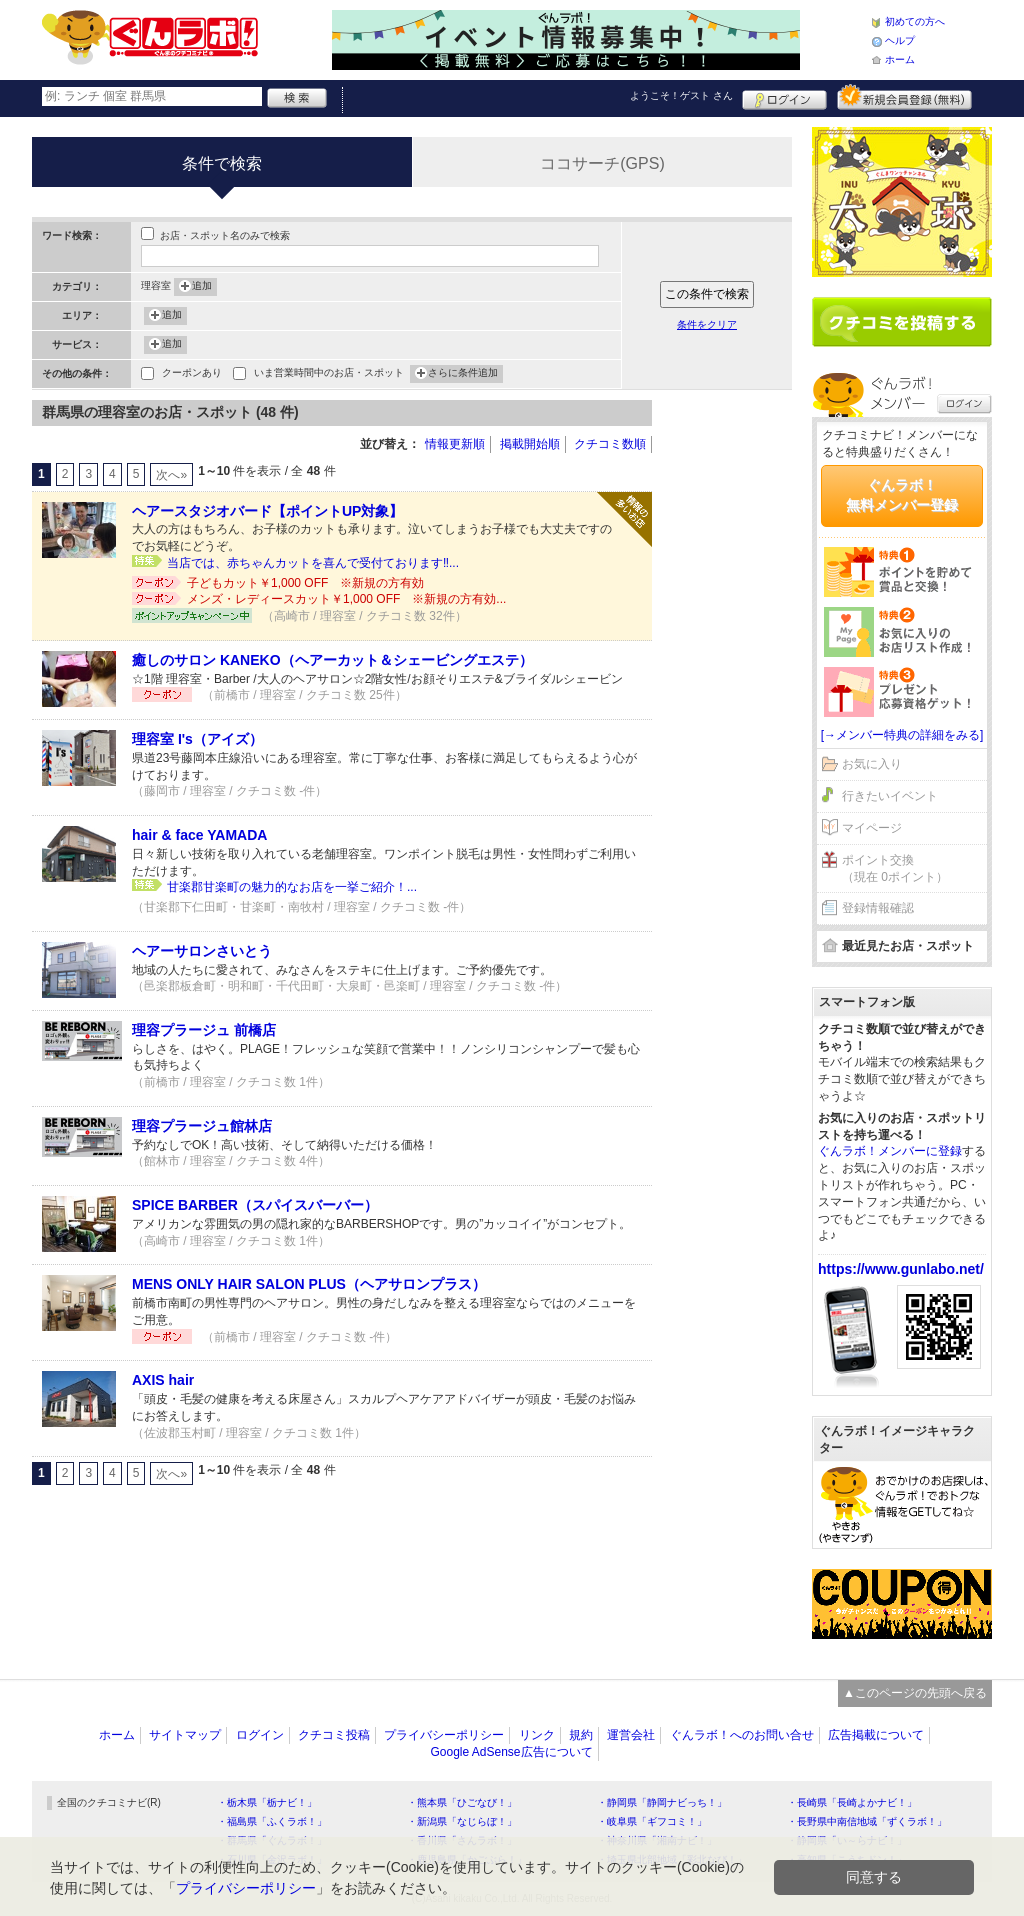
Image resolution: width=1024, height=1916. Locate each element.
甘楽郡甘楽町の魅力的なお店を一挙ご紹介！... (292, 887)
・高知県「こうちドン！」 (847, 1859)
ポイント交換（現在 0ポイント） (895, 868)
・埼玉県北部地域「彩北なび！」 (672, 1859)
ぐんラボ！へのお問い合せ (742, 1735)
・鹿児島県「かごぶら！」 (467, 1859)
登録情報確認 (878, 908)
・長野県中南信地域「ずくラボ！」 (867, 1821)
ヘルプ (900, 40)
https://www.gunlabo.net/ (901, 1269)
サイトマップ (185, 1735)
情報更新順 (455, 444)
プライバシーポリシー (444, 1735)
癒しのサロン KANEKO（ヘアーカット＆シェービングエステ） (332, 660)
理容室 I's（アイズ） (197, 739)
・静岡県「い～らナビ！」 (847, 1840)
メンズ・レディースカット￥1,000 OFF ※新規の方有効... (346, 599)
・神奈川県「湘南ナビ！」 (657, 1840)
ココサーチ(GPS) (602, 163)
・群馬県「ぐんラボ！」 (272, 1840)
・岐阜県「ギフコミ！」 (652, 1821)
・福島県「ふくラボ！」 (272, 1821)
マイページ (872, 828)
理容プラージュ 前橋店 (204, 1030)
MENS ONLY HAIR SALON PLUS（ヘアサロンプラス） (309, 1284)
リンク (537, 1735)
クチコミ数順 (610, 444)
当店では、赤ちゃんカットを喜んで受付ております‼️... (313, 563)
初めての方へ (915, 21)
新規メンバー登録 (904, 97)
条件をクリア (707, 324)
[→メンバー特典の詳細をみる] (902, 735)
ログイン (784, 97)
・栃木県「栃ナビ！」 (267, 1802)
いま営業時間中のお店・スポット (329, 374)
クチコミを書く (902, 322)
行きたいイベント (890, 796)
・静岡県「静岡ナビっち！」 (662, 1802)
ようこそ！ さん (681, 95)
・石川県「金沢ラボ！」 (272, 1859)
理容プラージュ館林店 (202, 1126)
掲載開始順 (530, 444)
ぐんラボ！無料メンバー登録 (902, 495)
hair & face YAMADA (199, 835)
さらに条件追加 (463, 374)
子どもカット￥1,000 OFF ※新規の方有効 (305, 583)
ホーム (900, 59)
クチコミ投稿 (334, 1735)
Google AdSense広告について (511, 1752)
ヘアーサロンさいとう (202, 951)
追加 (202, 287)
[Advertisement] (732, 700)
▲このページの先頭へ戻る (915, 1693)
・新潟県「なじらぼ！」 (462, 1821)
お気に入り (872, 764)
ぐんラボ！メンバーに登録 (890, 1151)
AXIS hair (163, 1380)
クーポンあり (192, 374)
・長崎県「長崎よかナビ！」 (852, 1802)
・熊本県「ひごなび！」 (462, 1802)
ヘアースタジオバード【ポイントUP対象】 (267, 511)
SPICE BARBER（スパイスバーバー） (255, 1205)
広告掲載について (876, 1735)
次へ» (171, 475)
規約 (581, 1735)
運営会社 (631, 1735)
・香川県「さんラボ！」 (462, 1840)
